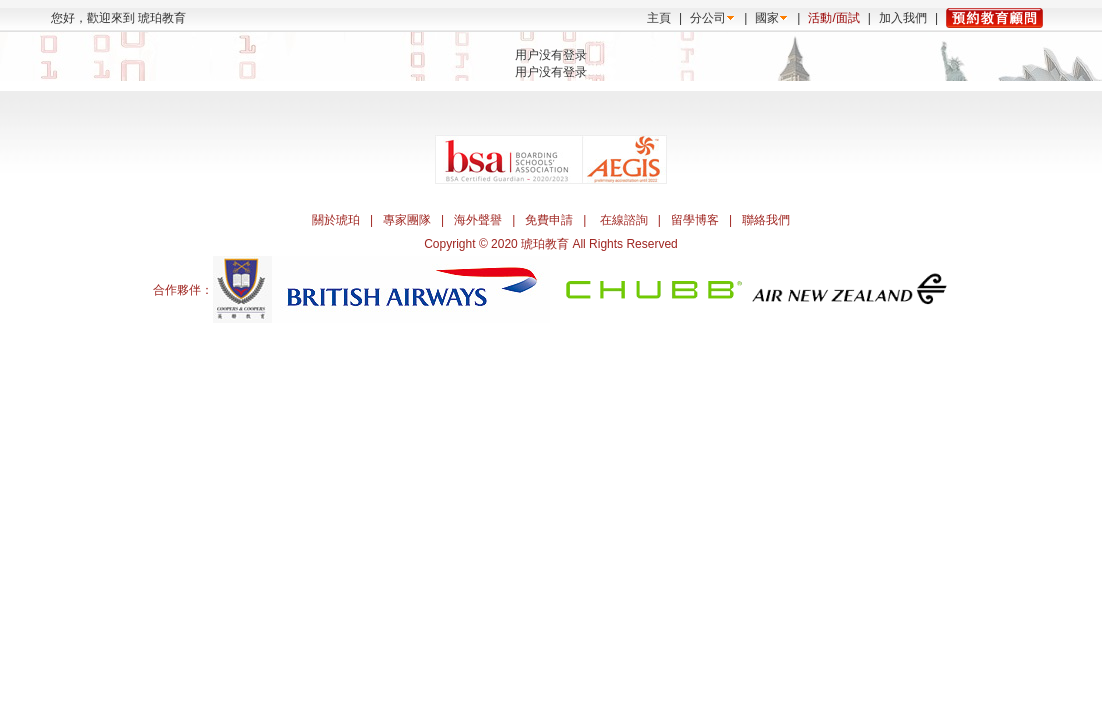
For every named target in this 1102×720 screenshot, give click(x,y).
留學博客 (695, 220)
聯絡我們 (766, 220)
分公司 (708, 18)
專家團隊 (407, 220)
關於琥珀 (336, 220)
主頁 (659, 18)
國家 (767, 18)
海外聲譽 (478, 220)
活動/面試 (833, 18)
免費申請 (549, 220)
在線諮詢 (624, 220)
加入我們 (903, 18)
